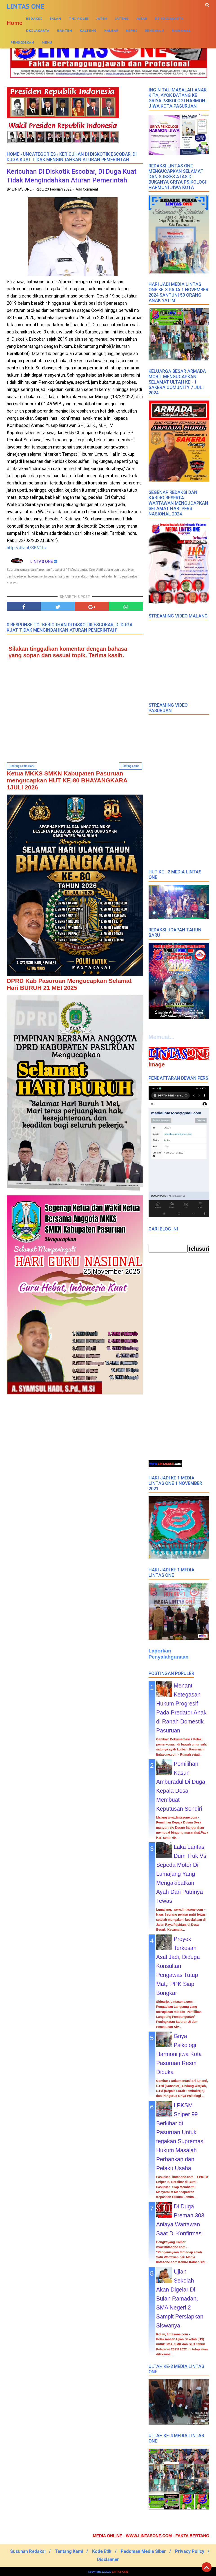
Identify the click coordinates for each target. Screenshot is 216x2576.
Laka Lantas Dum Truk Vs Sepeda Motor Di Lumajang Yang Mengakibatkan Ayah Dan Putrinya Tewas (181, 1873)
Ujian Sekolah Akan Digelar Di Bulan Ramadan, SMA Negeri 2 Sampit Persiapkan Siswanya (179, 2298)
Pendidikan (22, 42)
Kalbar (111, 30)
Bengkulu (154, 30)
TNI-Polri (79, 18)
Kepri (131, 30)
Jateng (122, 18)
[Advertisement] (182, 1296)
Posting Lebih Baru (22, 766)
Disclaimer (127, 2558)
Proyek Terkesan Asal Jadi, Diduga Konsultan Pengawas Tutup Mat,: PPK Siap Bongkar (178, 1965)
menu (47, 42)
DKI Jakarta (37, 30)
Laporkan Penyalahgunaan (169, 1653)
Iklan (55, 18)
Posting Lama (130, 766)
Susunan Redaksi (47, 2550)
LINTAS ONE (25, 6)
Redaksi (34, 18)
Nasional (181, 30)
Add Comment (87, 189)
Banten (64, 30)
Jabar (141, 18)
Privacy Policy (92, 2558)
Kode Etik (121, 2550)
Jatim (101, 18)
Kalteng (88, 30)
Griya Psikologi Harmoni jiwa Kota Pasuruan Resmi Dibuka (179, 2053)
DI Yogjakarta (169, 18)
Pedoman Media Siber (162, 2550)
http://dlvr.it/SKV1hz (27, 548)
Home (13, 154)
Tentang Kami (88, 2550)
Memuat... (161, 1037)
